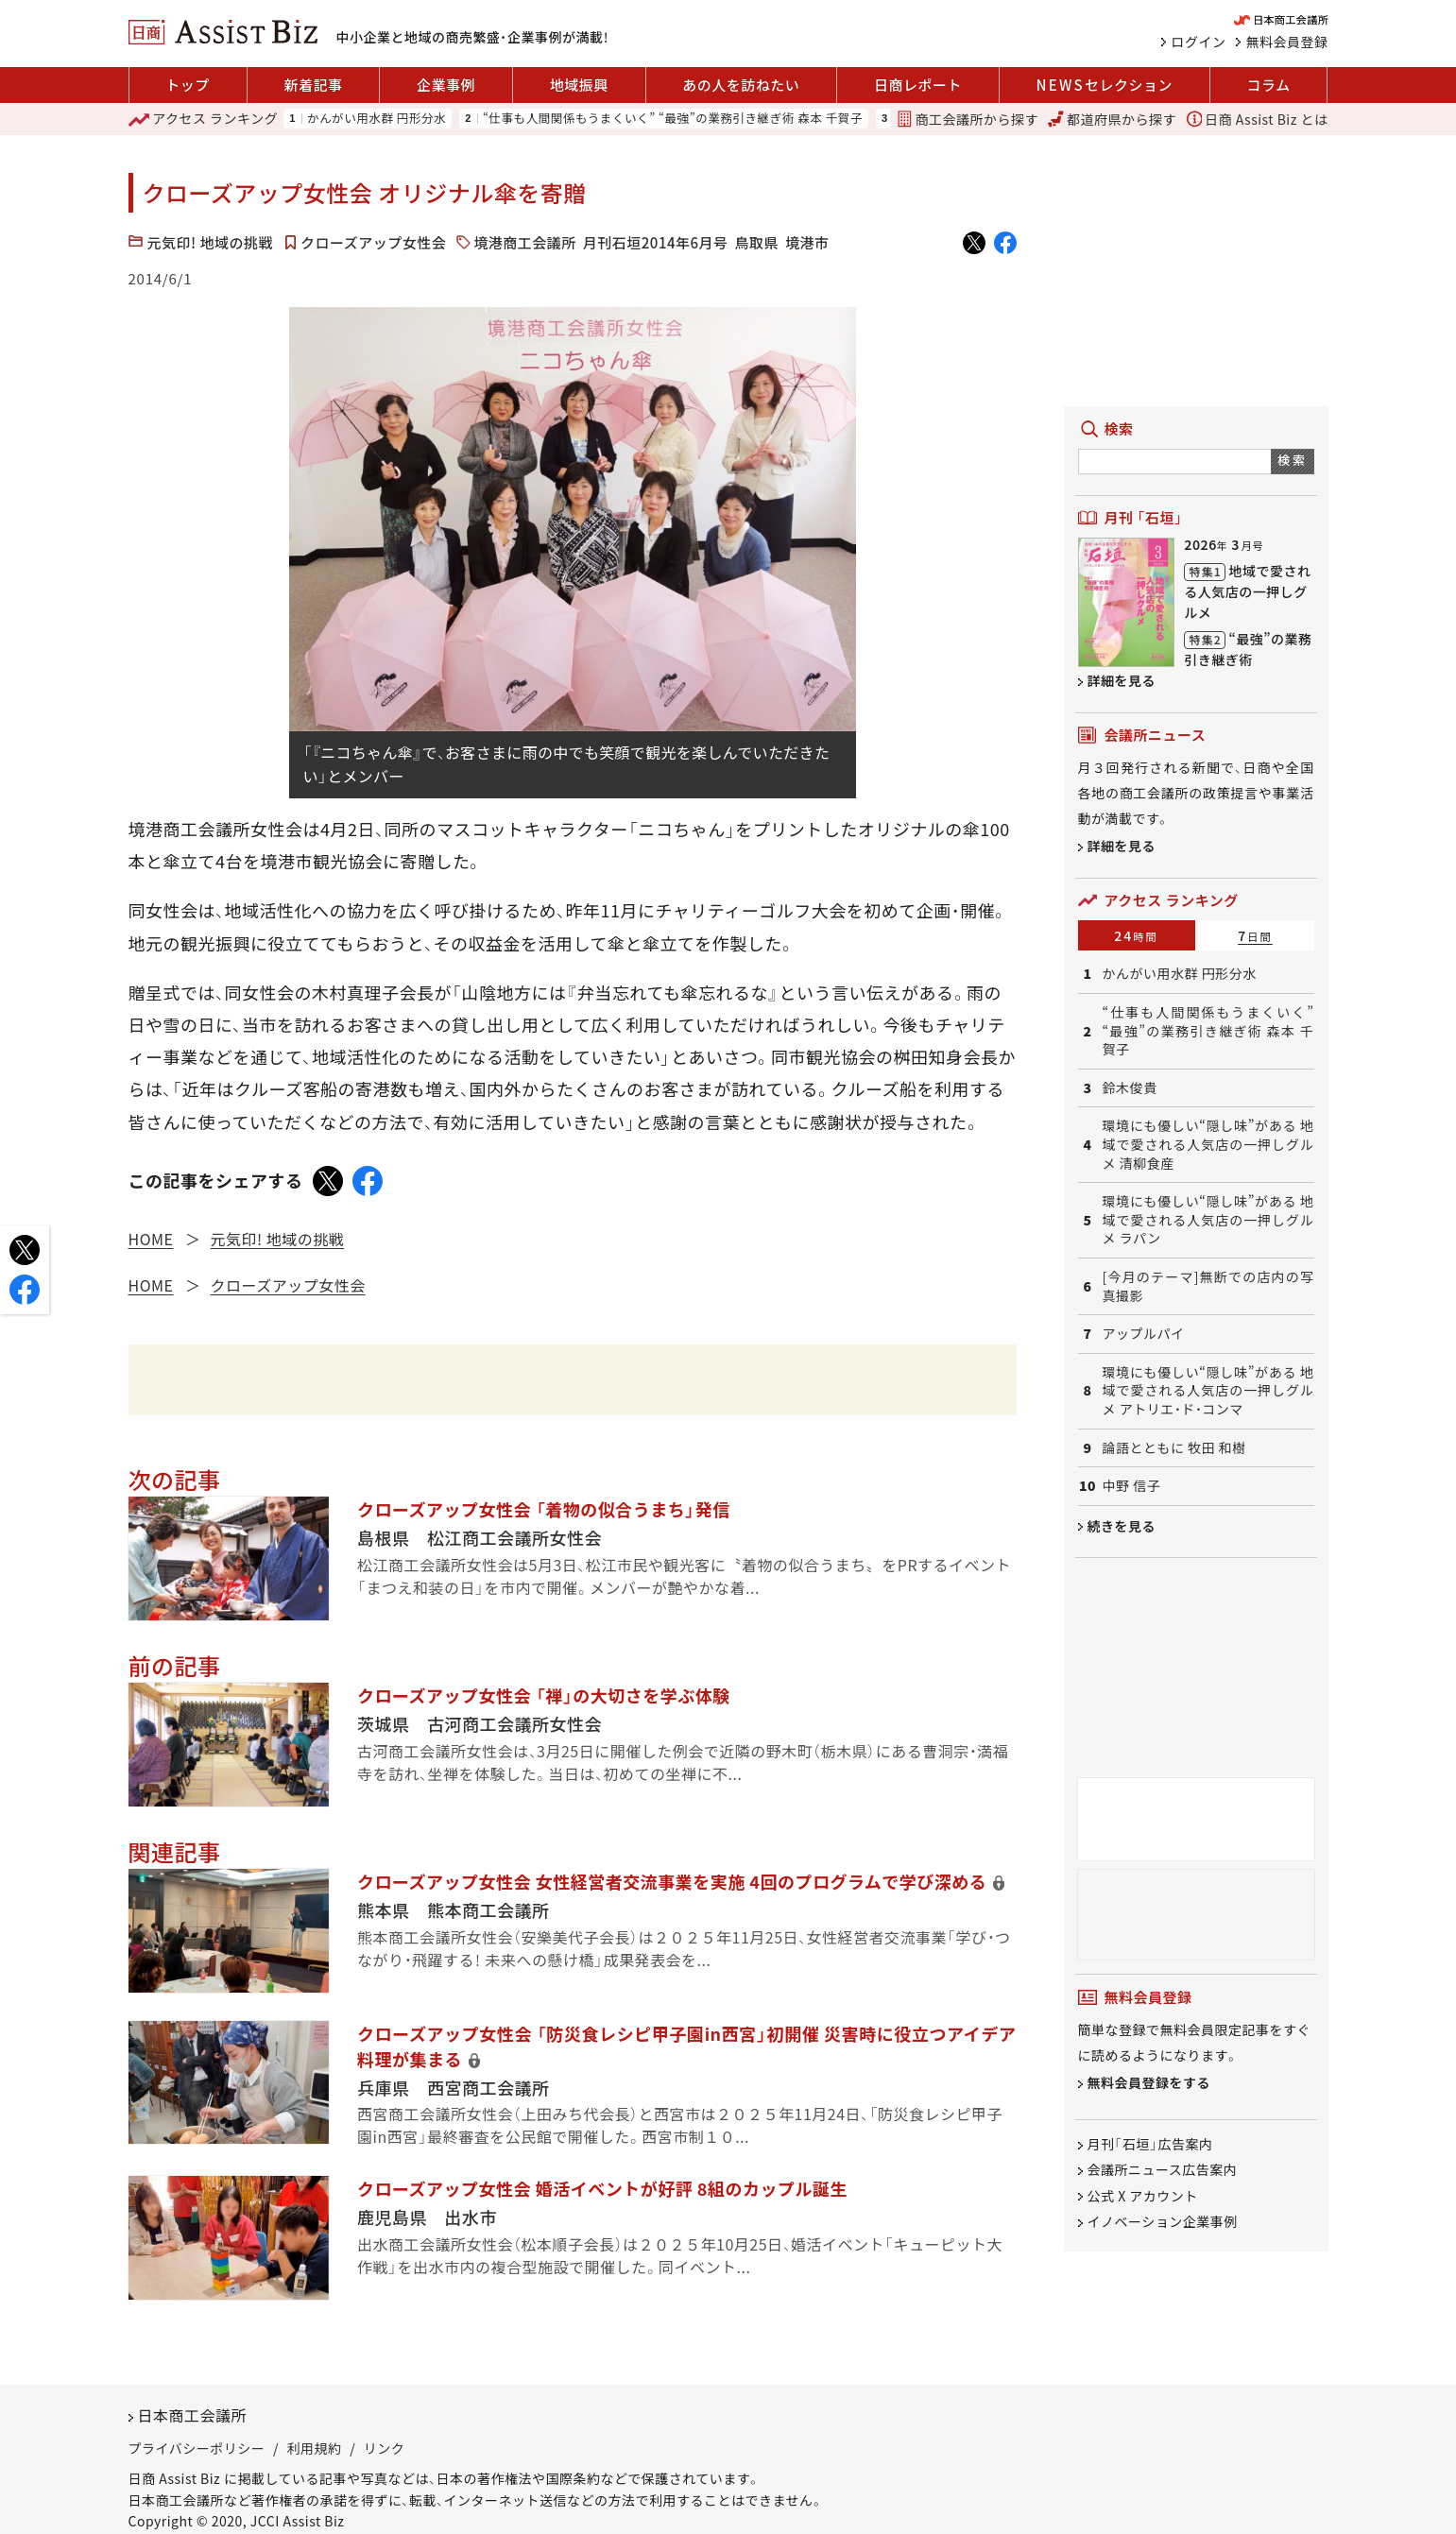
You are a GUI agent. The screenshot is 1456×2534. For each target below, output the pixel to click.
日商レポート (918, 84)
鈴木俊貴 (1130, 1088)
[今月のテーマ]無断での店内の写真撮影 (1208, 1286)
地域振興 (579, 84)
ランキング (203, 119)
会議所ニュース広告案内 (1163, 2170)
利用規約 (314, 2448)
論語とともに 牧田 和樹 (1174, 1448)
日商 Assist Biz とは (1257, 119)
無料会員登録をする (1149, 2083)
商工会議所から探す (967, 119)
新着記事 (312, 84)
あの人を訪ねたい (740, 84)
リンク (384, 2448)
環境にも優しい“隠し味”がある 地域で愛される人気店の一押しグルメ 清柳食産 (1208, 1144)
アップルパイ (1144, 1334)
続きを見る (1122, 1525)
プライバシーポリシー (197, 2448)
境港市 (807, 242)
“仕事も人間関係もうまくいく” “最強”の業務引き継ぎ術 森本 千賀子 (673, 118)
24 (1136, 935)
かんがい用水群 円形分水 (376, 118)
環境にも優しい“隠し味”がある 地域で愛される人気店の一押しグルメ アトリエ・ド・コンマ (1208, 1390)
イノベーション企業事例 (1163, 2222)
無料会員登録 (1287, 41)
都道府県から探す (1112, 119)
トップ (187, 84)
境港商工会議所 (524, 242)
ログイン (1199, 41)
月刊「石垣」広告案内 (1150, 2143)
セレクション (1104, 85)
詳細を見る (1122, 680)
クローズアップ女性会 (373, 242)
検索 (1292, 460)
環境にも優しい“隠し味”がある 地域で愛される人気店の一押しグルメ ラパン (1208, 1219)
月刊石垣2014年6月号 (655, 242)
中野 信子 (1132, 1486)
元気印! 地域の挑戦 (210, 242)
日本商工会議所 (193, 2415)
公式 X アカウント (1143, 2195)
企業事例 (446, 84)
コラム (1269, 84)
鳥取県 (757, 242)
